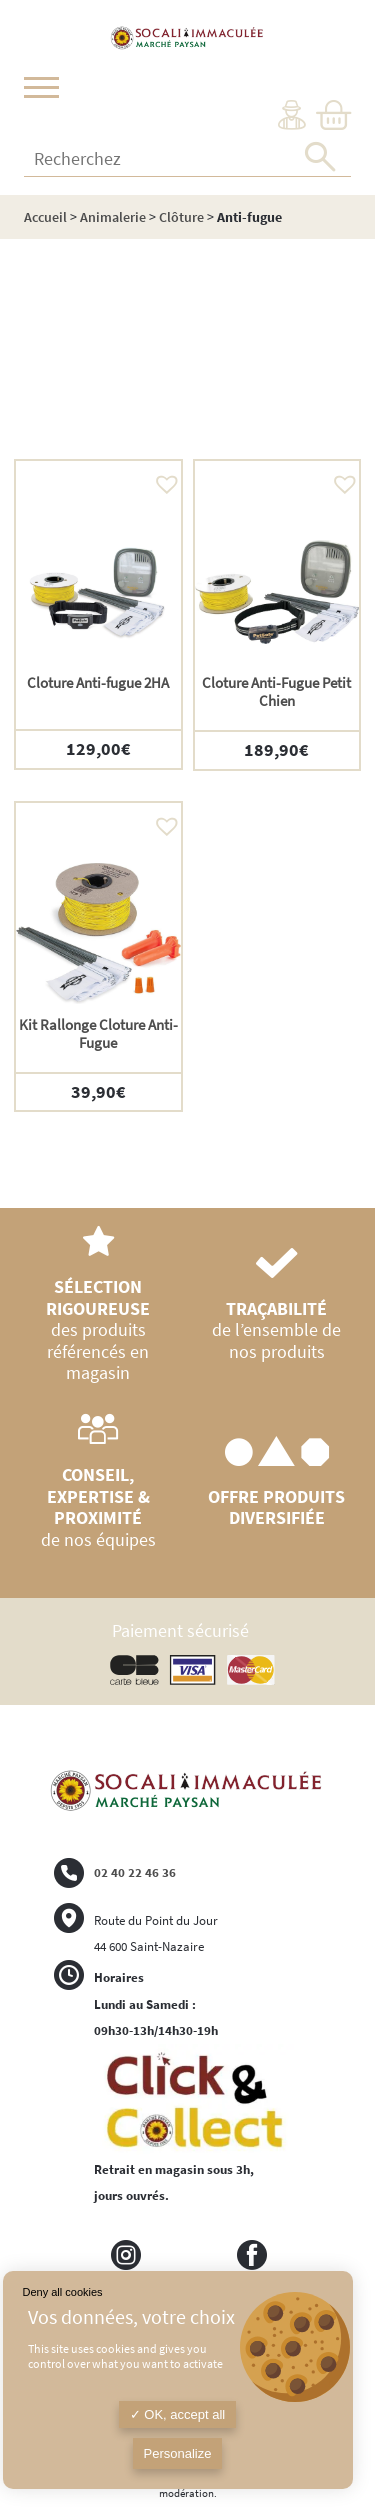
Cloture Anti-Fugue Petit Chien (276, 691)
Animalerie (113, 217)
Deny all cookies (63, 2292)
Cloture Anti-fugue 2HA (98, 682)
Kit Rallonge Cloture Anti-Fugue (98, 1033)
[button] (162, 479)
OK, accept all (178, 2414)
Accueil (45, 217)
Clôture (181, 217)
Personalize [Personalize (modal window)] (178, 2453)
